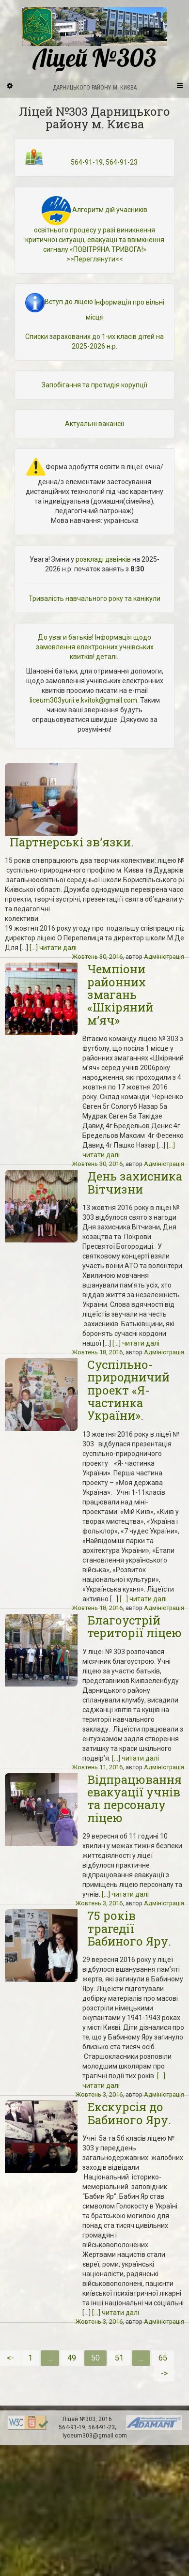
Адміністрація (164, 956)
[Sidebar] (9, 85)
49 (71, 2357)
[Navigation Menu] (179, 85)
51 (119, 2357)
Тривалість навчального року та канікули (94, 598)
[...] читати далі (53, 947)
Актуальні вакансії (94, 424)
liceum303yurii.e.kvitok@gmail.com (83, 700)
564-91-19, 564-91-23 (104, 162)
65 (162, 2357)
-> (164, 2373)
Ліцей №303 (94, 38)
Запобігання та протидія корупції (94, 385)
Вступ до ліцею (59, 302)
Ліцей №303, (80, 2419)
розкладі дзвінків (103, 559)
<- (10, 2357)
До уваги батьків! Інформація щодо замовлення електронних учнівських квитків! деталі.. (95, 646)
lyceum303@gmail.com (95, 2435)
